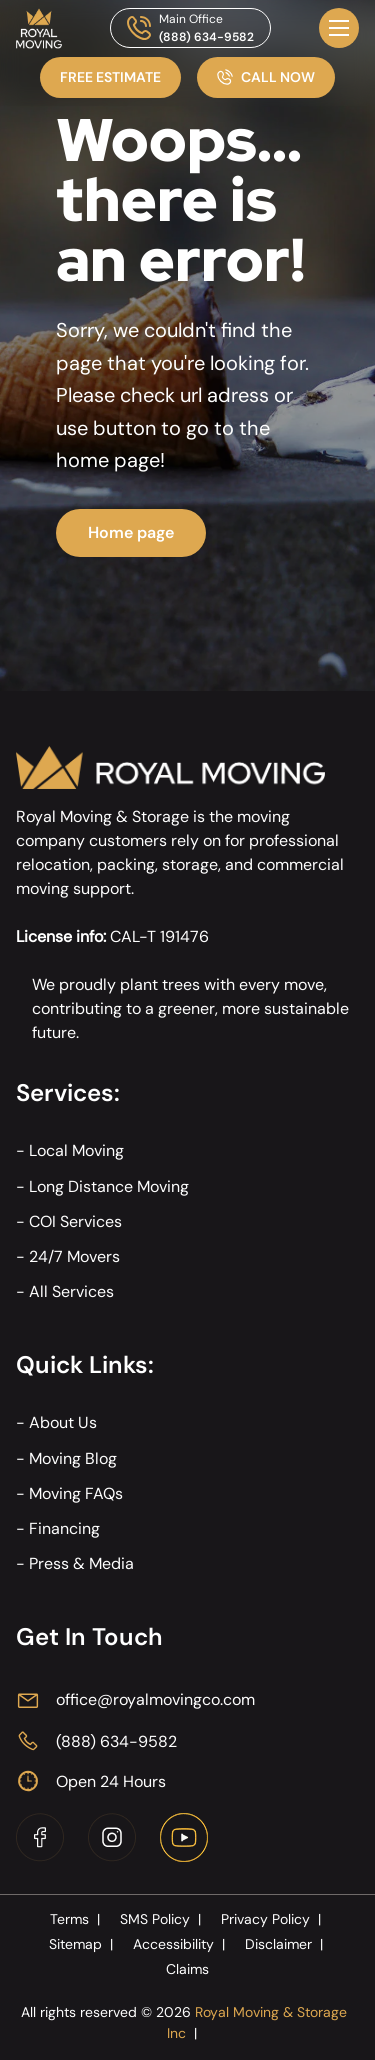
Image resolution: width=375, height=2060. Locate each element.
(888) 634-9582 (206, 37)
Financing (64, 1528)
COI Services (75, 1221)
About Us (63, 1422)
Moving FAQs (76, 1493)
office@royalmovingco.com (155, 1699)
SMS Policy (162, 1919)
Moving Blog (73, 1458)
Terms (77, 1919)
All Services (71, 1291)
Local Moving (76, 1150)
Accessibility (181, 1944)
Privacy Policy (273, 1919)
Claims (187, 1969)
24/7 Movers (74, 1256)
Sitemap (83, 1944)
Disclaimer (286, 1944)
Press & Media (81, 1563)
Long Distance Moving (109, 1186)
